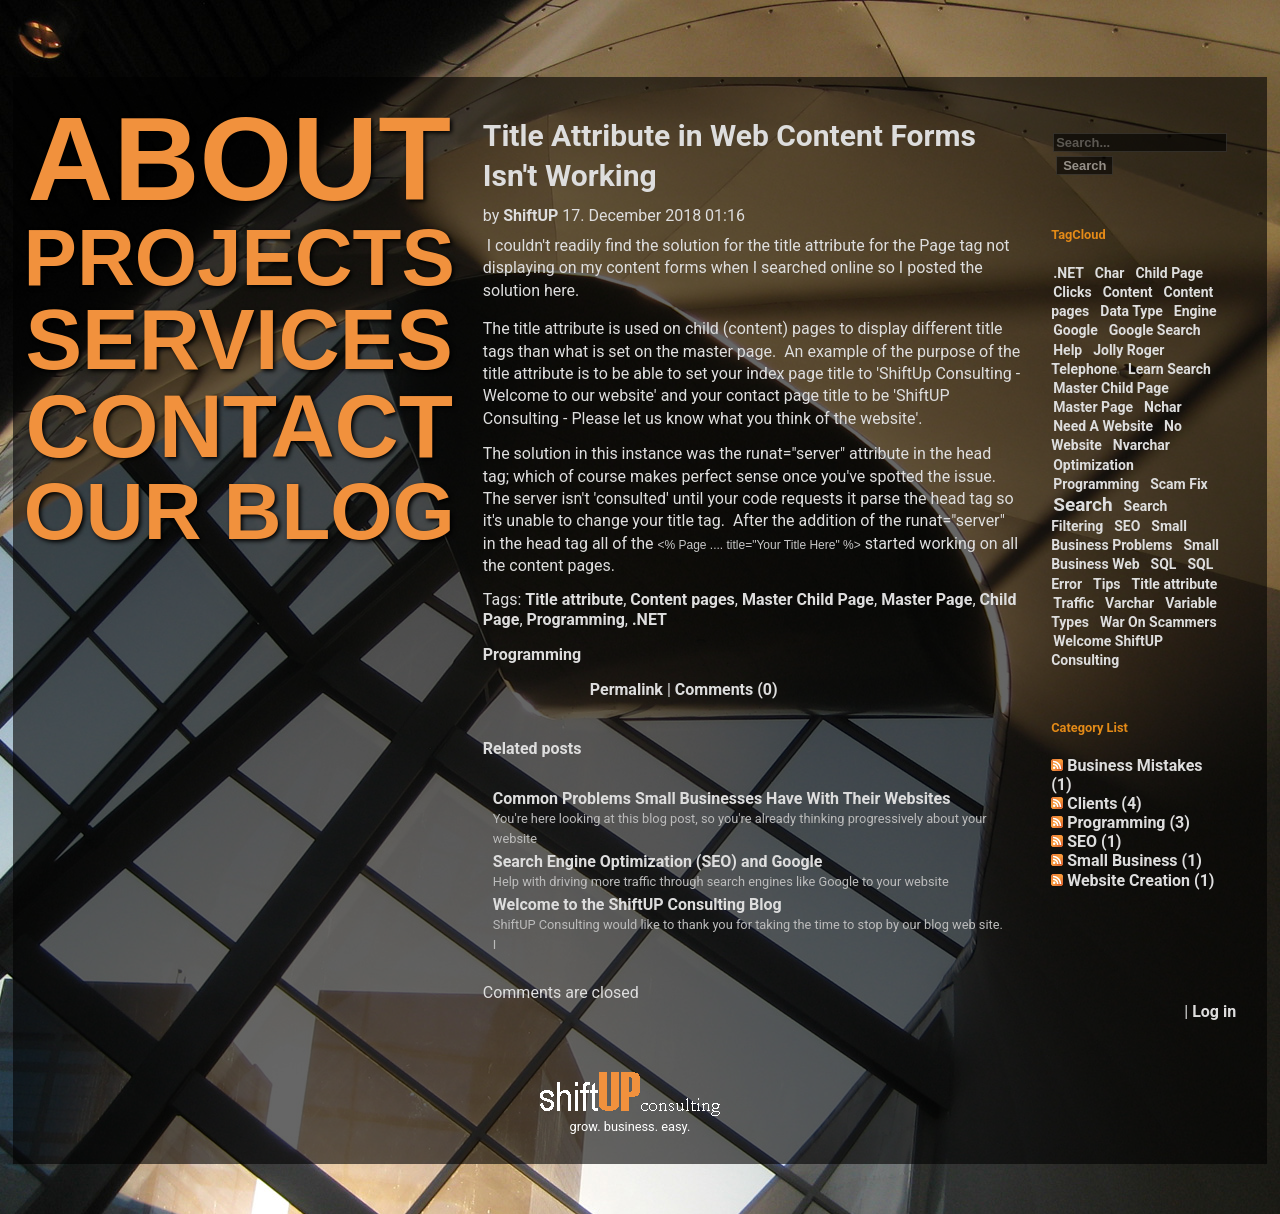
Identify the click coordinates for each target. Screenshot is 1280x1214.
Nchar (1163, 407)
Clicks (1072, 292)
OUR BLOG (239, 511)
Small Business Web (1135, 554)
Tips (1106, 584)
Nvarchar (1141, 445)
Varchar (1129, 603)
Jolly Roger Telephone (1107, 359)
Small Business (1134, 860)
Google (1075, 330)
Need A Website (1103, 426)
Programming (576, 619)
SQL (1164, 564)
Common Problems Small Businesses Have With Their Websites (722, 798)
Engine (1195, 311)
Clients (1104, 803)
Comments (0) (726, 689)
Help (1067, 350)
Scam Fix (1179, 484)
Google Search (1155, 330)
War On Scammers (1158, 622)
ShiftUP (530, 215)
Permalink (626, 689)
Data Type (1131, 311)
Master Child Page (808, 599)
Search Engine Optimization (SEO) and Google (658, 861)
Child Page (1169, 273)
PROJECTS (239, 257)
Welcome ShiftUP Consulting (1107, 650)
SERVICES (239, 339)
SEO (1127, 526)
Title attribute (574, 599)
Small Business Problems (1119, 535)
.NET (649, 619)
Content (1128, 292)
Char (1110, 273)
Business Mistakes (1126, 775)
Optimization (1093, 465)
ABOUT (239, 158)
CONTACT (238, 426)
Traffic (1073, 603)
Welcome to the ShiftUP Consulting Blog (637, 904)
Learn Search (1169, 369)
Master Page (926, 599)
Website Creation (1140, 880)
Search (1082, 504)
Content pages (682, 599)
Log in (1214, 1011)
